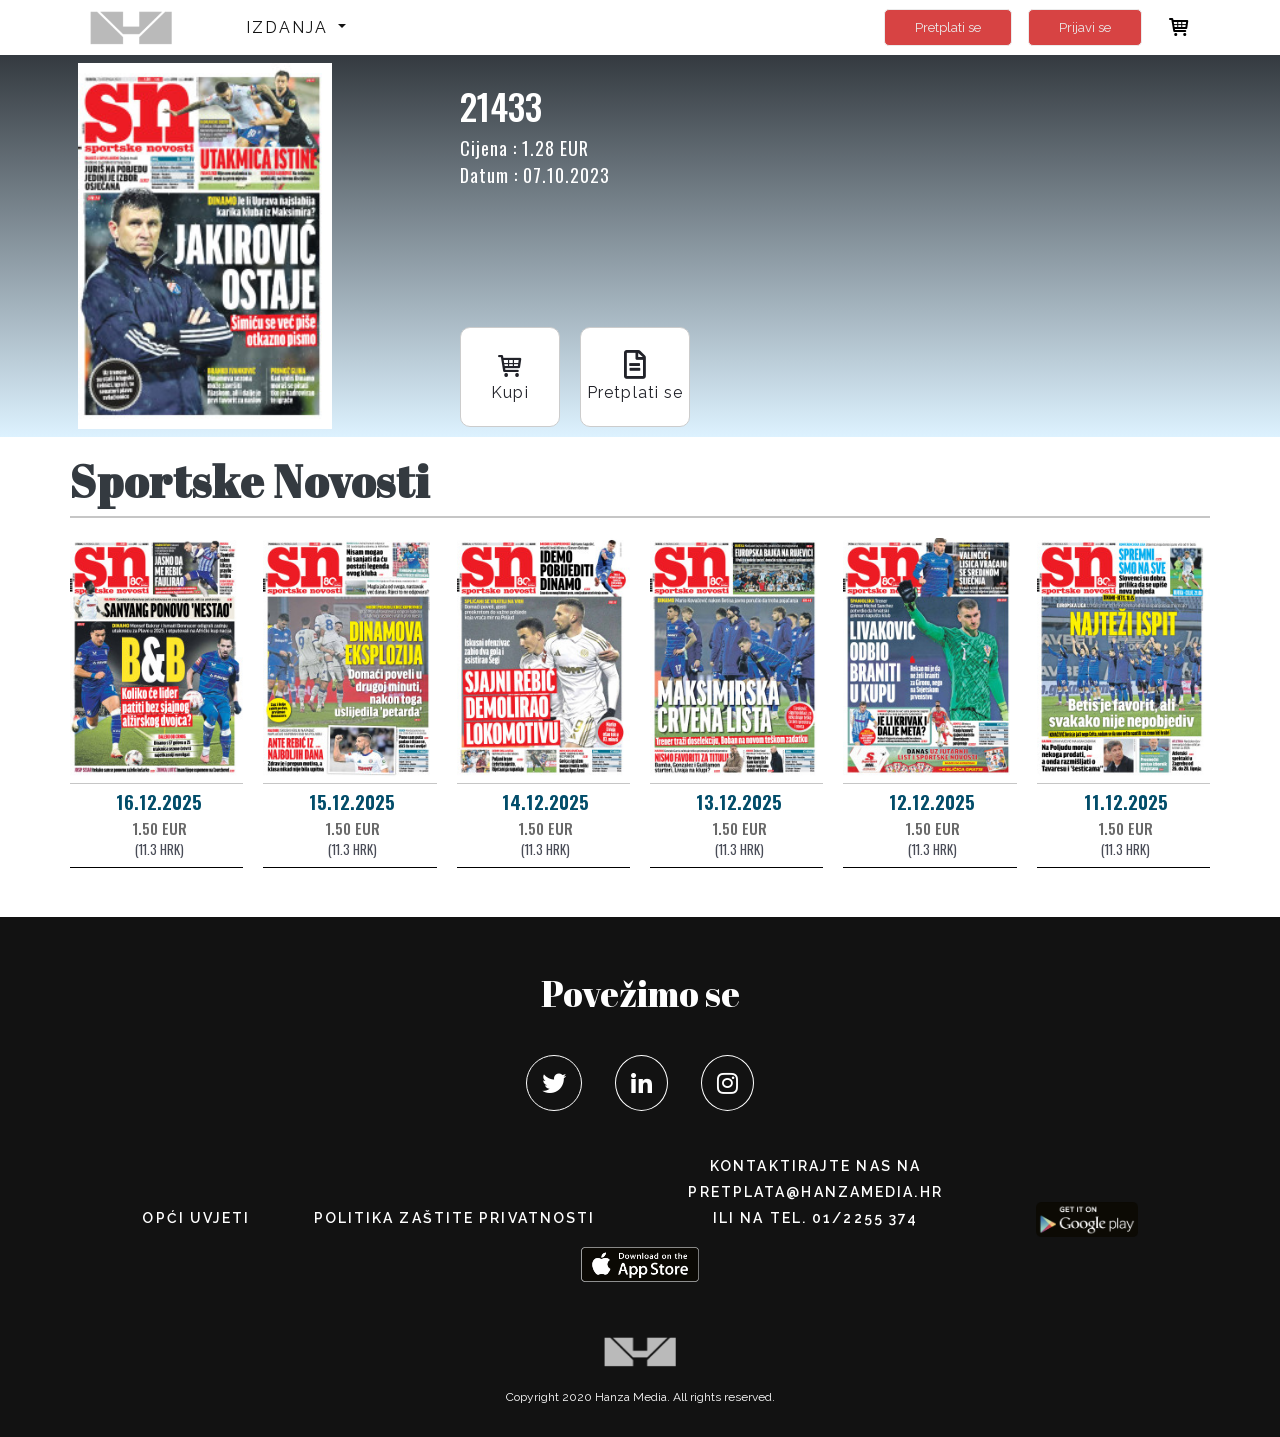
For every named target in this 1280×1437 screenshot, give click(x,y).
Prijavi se (1085, 27)
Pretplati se (948, 27)
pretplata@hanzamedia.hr (815, 1192)
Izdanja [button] (290, 27)
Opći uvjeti (196, 1218)
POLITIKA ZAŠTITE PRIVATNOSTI (455, 1218)
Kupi (510, 375)
